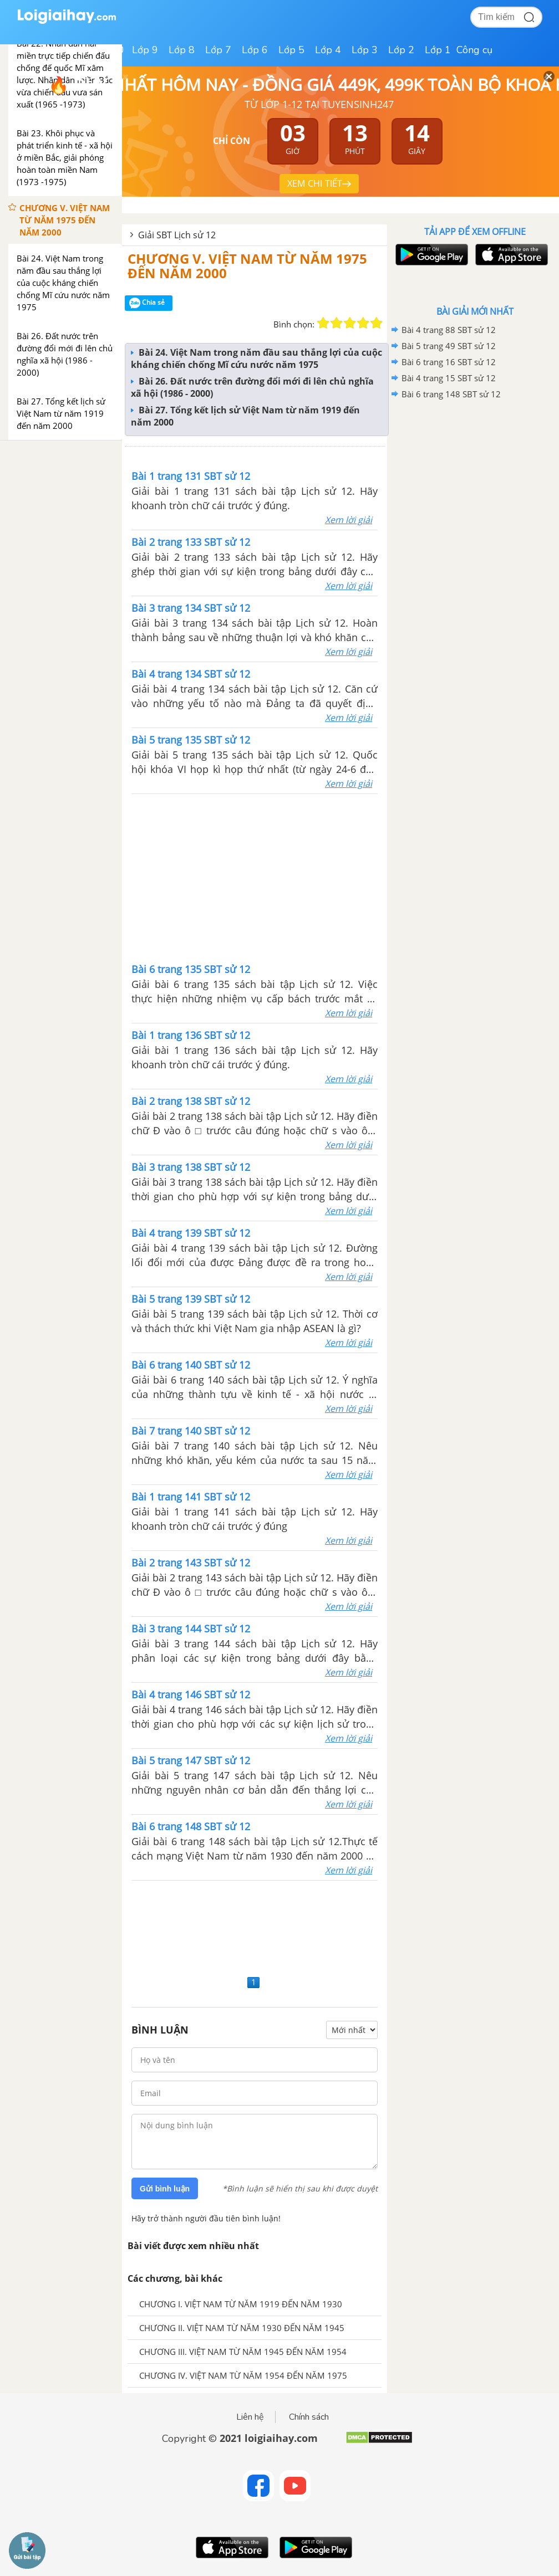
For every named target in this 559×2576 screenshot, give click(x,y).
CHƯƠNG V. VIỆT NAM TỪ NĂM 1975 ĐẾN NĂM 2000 (247, 265)
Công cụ (474, 50)
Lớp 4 (328, 50)
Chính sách (309, 2417)
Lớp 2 (401, 50)
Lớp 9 (145, 50)
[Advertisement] (254, 877)
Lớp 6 (255, 50)
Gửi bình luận (165, 2188)
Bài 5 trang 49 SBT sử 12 (449, 345)
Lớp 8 (182, 50)
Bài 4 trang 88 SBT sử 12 (449, 329)
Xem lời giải (348, 520)
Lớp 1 (438, 50)
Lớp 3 (365, 50)
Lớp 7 (218, 50)
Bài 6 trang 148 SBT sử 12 (451, 394)
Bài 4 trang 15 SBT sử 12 (449, 377)
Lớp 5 (291, 50)
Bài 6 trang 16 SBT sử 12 (449, 361)
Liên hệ (250, 2417)
